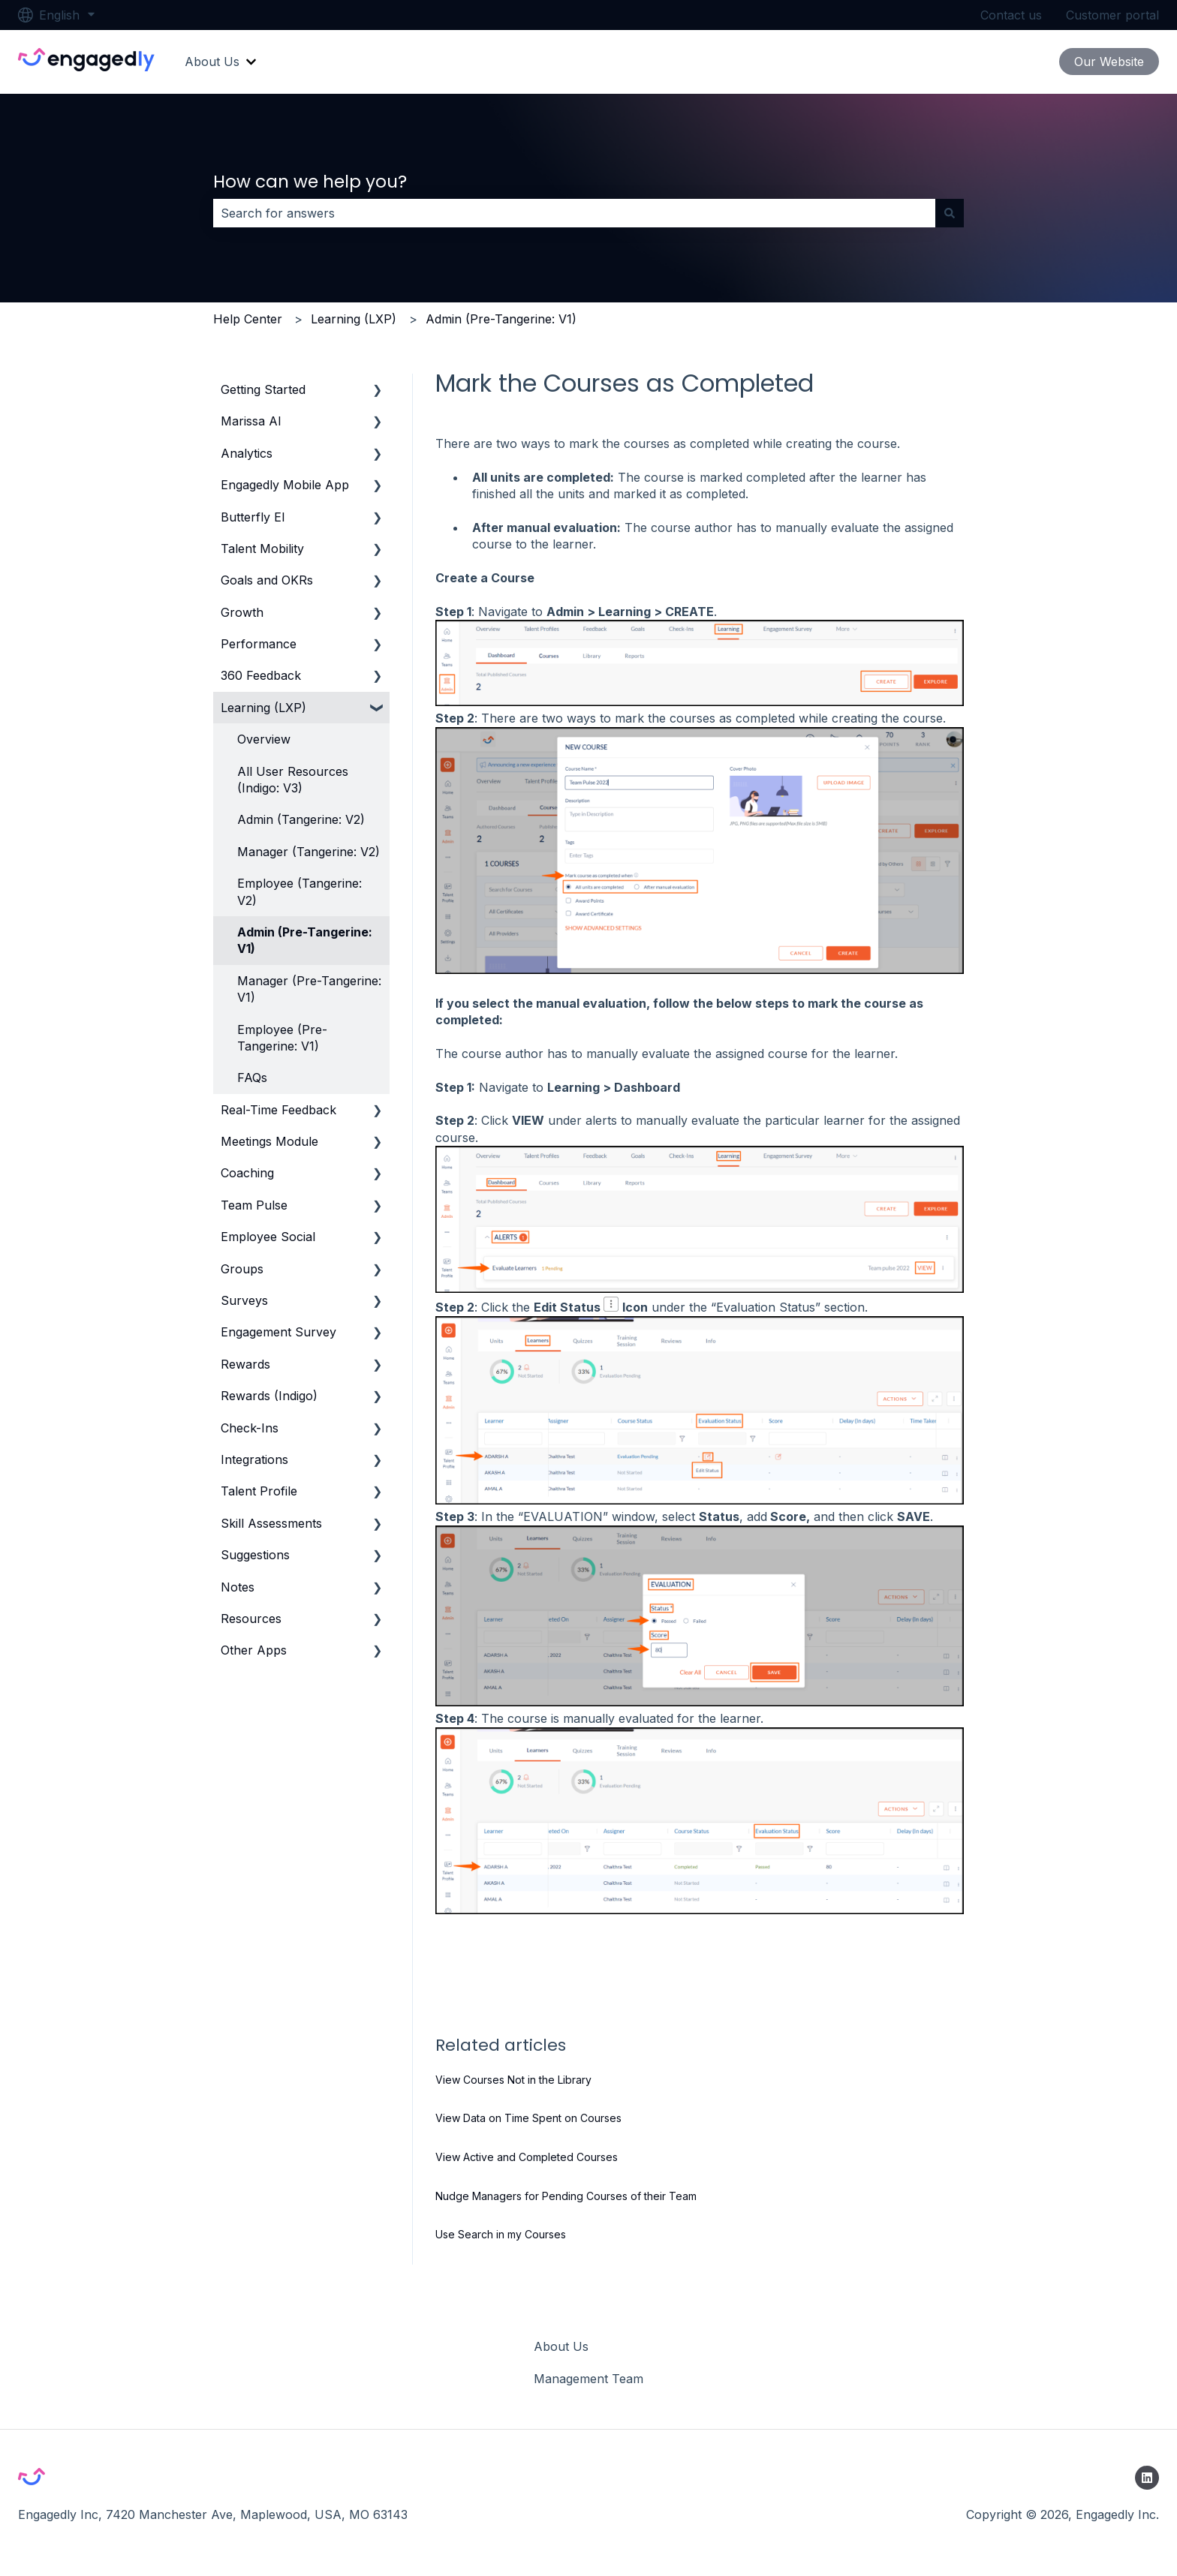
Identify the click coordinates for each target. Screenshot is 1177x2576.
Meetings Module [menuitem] (269, 1141)
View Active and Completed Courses (526, 2157)
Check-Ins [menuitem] (249, 1427)
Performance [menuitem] (259, 643)
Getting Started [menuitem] (263, 389)
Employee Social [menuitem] (268, 1236)
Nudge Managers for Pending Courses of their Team (566, 2196)
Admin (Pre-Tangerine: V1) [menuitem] (304, 940)
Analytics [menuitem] (246, 453)
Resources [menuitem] (251, 1618)
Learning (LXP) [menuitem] (263, 707)
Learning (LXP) (353, 318)
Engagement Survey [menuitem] (278, 1331)
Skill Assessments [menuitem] (271, 1523)
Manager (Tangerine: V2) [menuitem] (308, 851)
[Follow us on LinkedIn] (1147, 2478)
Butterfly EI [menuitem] (253, 517)
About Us (212, 61)
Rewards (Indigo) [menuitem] (269, 1395)
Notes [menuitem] (237, 1587)
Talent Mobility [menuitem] (262, 548)
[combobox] (574, 213)
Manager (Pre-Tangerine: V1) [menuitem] (309, 989)
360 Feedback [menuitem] (261, 675)
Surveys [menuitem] (244, 1300)
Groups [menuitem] (242, 1268)
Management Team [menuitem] (588, 2378)
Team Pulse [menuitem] (254, 1205)
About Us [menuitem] (561, 2346)
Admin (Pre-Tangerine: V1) (501, 318)
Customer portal (1112, 15)
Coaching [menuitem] (247, 1172)
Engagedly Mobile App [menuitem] (285, 484)
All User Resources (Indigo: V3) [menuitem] (292, 779)
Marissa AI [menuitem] (251, 420)
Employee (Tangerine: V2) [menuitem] (299, 891)
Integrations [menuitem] (254, 1459)
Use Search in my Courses (500, 2234)
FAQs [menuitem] (252, 1077)
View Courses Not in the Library (513, 2079)
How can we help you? (310, 182)
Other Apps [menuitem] (254, 1650)
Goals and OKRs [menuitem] (267, 580)
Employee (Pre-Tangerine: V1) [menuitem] (282, 1038)
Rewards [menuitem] (245, 1364)
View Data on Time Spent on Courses (528, 2118)
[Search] (949, 213)
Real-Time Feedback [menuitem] (278, 1109)
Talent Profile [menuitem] (259, 1490)
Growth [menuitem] (242, 612)
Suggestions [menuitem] (255, 1554)
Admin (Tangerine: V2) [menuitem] (301, 819)
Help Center (247, 318)
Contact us (1011, 15)
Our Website (1109, 61)
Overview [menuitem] (263, 739)
